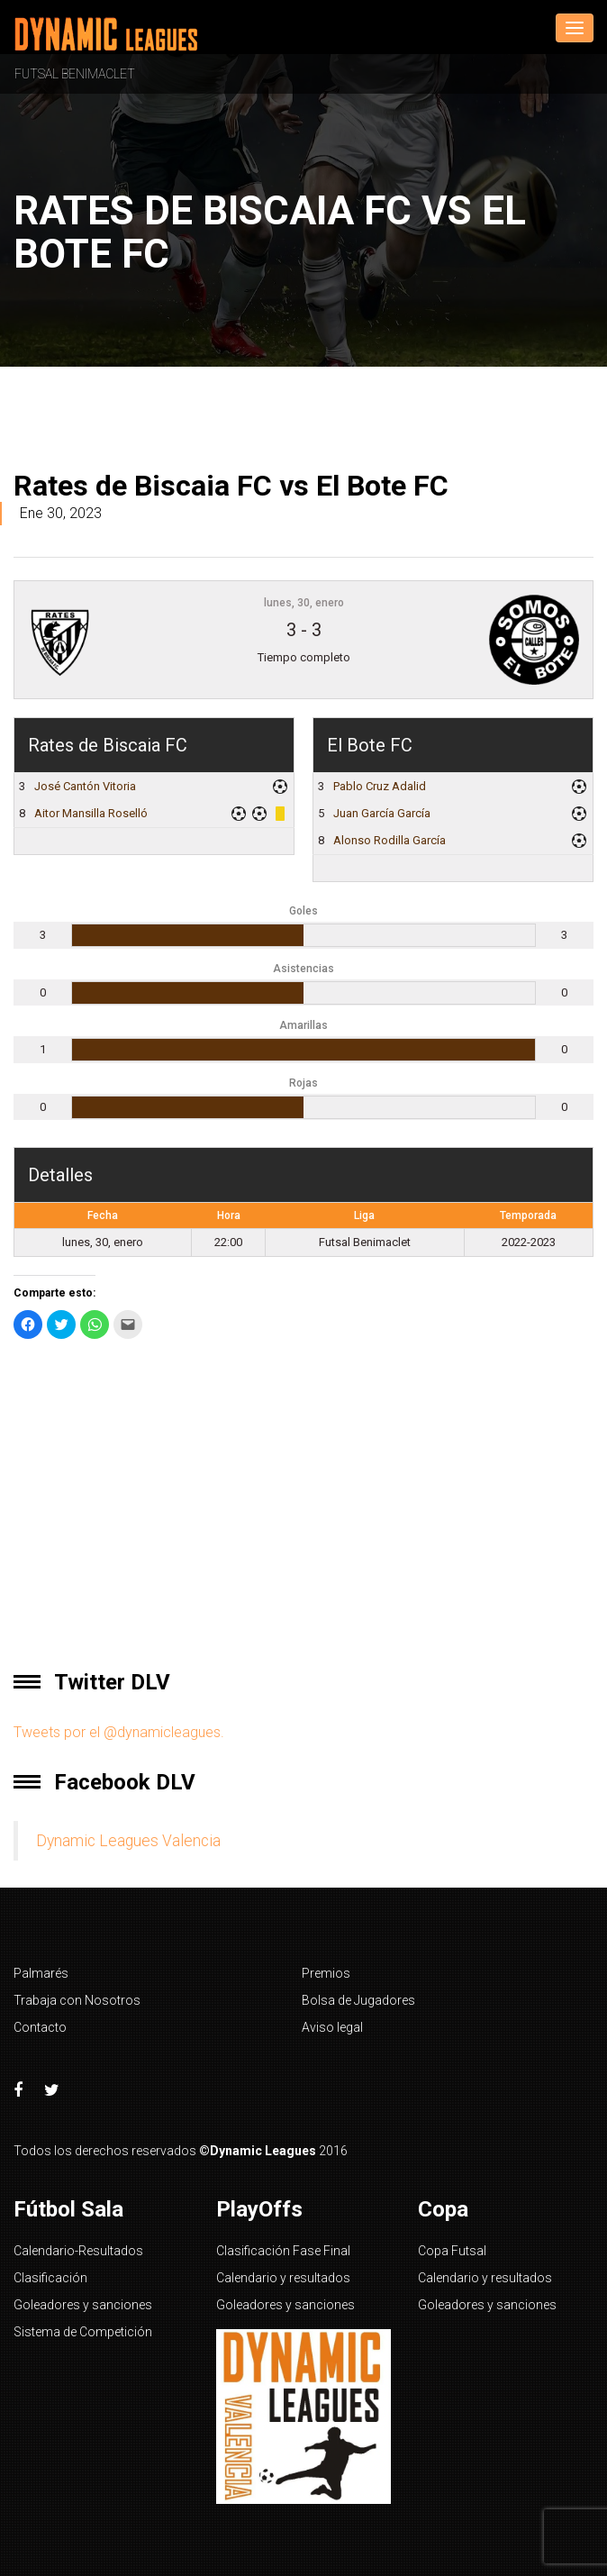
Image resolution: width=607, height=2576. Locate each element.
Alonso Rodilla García (389, 840)
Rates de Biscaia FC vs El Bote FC (231, 486)
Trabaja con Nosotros (77, 2000)
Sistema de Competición (83, 2332)
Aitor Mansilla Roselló (91, 813)
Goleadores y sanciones (83, 2305)
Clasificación (50, 2278)
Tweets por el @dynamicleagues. (119, 1732)
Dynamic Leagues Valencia (128, 1841)
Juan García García (381, 813)
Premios (326, 1973)
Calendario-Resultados (78, 2251)
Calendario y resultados (283, 2278)
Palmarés (41, 1973)
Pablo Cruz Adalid (379, 786)
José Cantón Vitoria (85, 786)
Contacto (40, 2027)
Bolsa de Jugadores (358, 2000)
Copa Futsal (452, 2251)
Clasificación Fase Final (283, 2251)
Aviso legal (332, 2027)
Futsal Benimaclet (74, 74)
